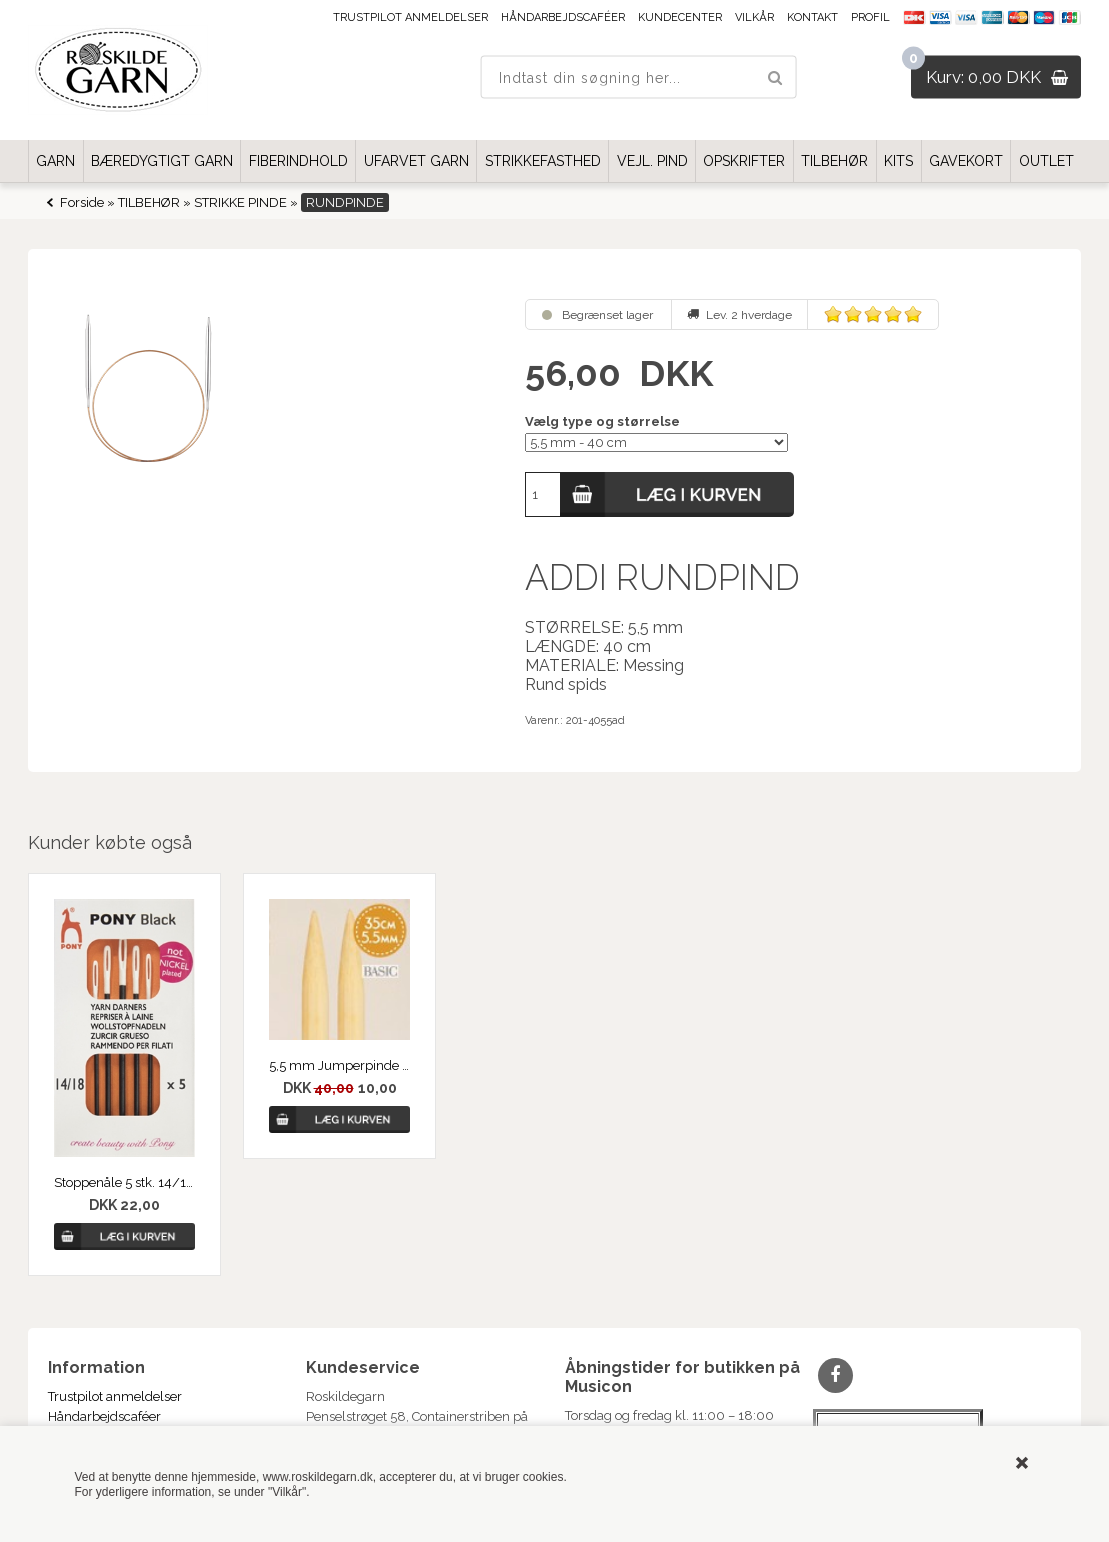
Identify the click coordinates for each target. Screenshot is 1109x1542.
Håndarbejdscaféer (563, 17)
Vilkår (754, 17)
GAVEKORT (966, 161)
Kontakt (812, 17)
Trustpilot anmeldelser (410, 17)
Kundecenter (680, 17)
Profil (870, 17)
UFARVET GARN (416, 161)
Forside (82, 202)
